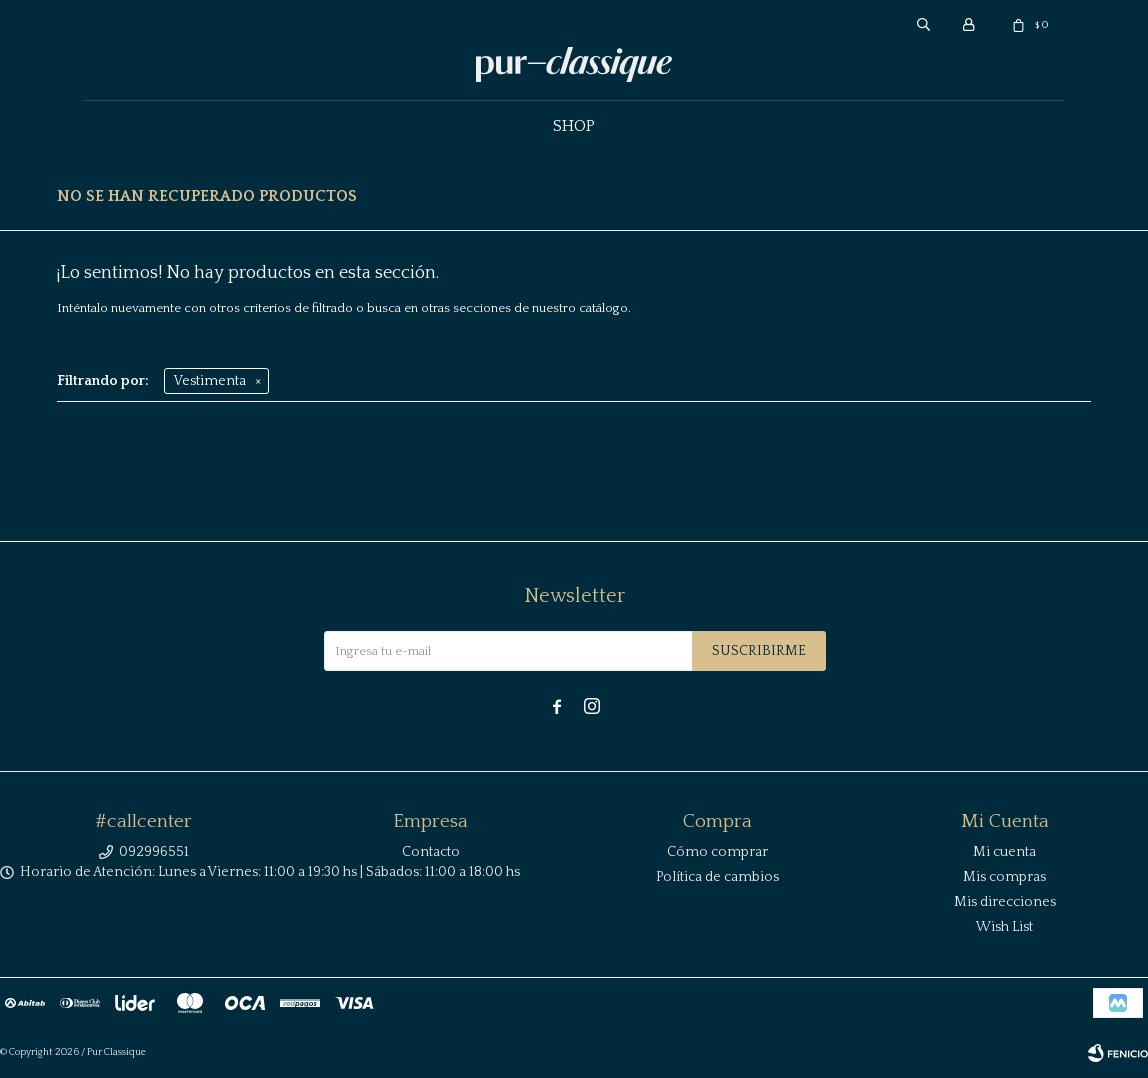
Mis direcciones (1005, 902)
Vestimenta (210, 381)
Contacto (431, 852)
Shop (574, 126)
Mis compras (1004, 877)
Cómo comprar (717, 852)
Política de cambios (717, 877)
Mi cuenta (1004, 852)
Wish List (1004, 927)
